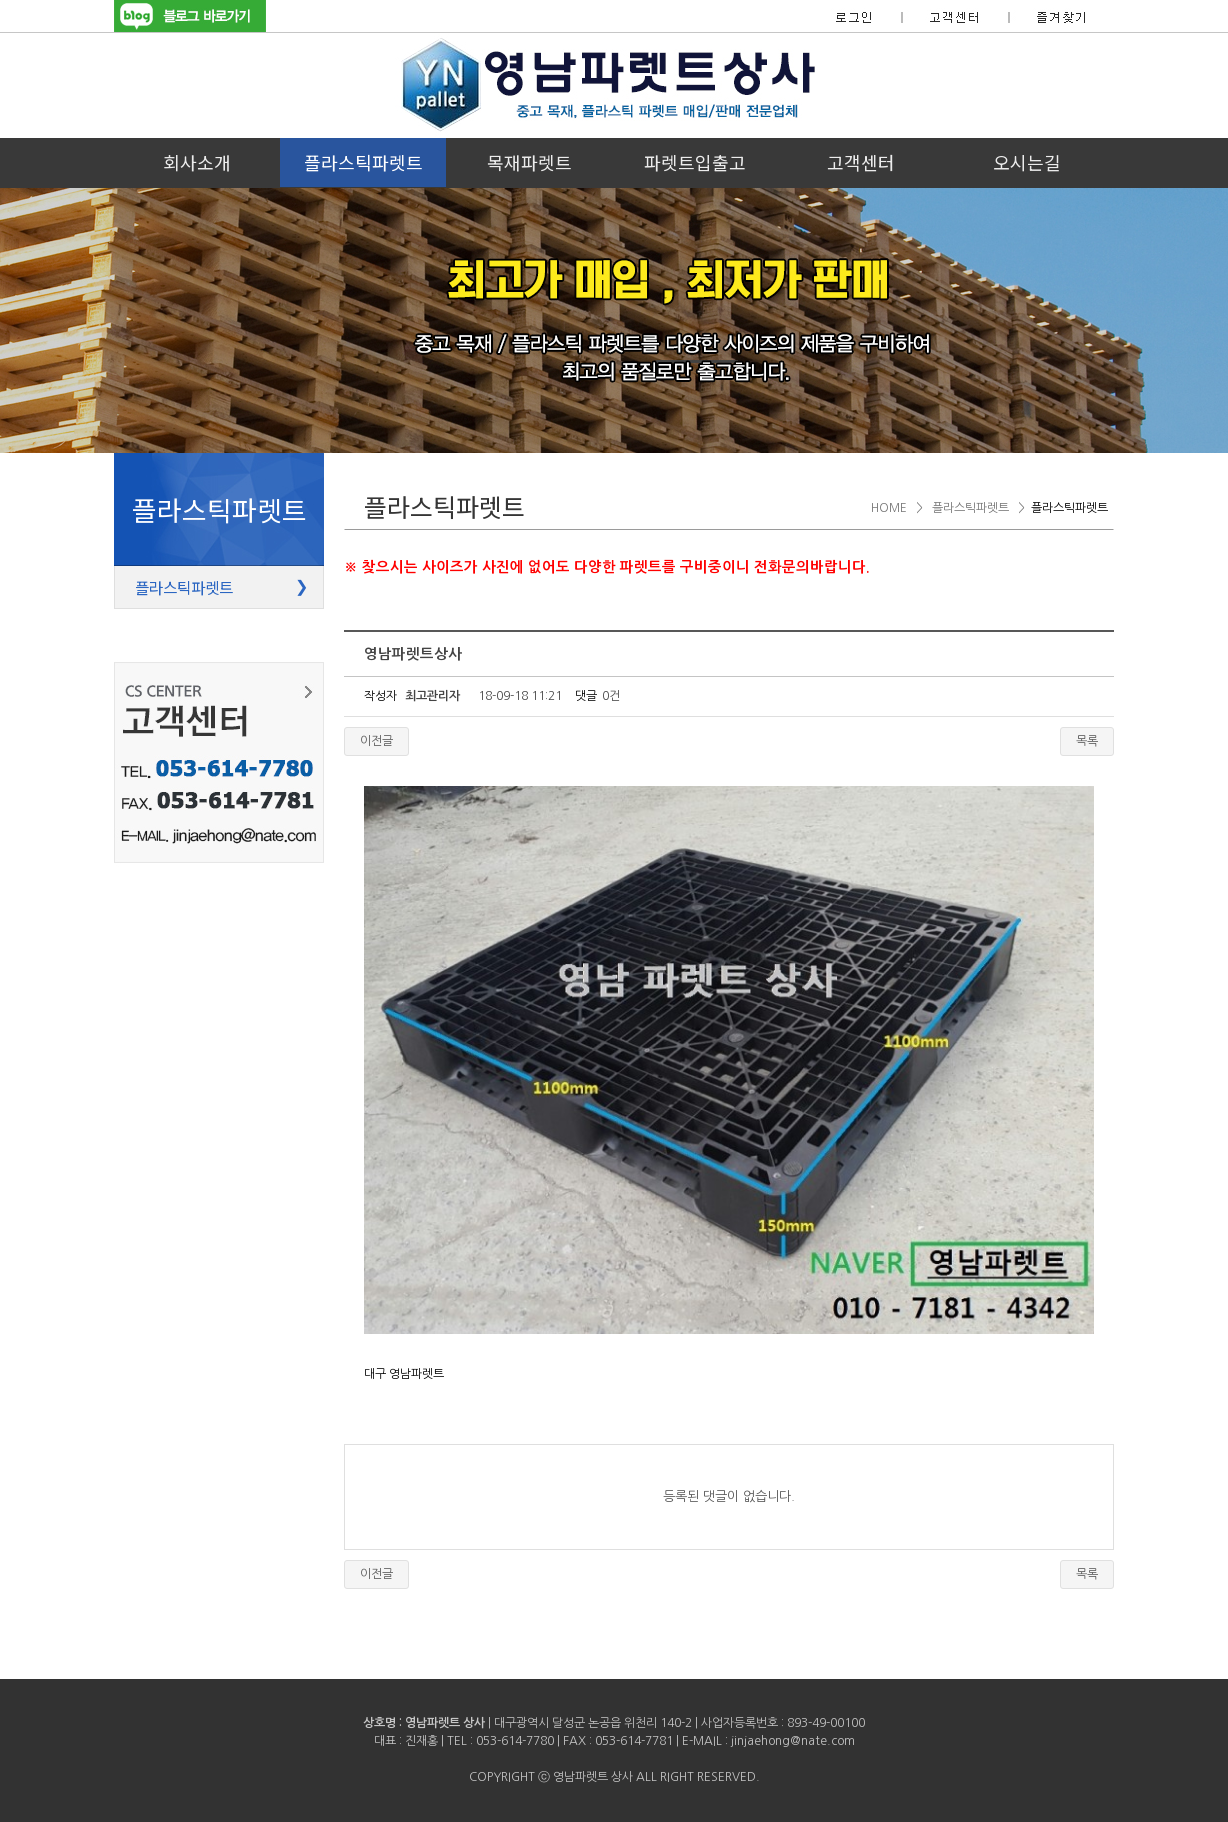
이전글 (376, 741)
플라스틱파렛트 (363, 162)
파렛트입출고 (695, 162)
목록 (1087, 741)
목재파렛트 (529, 162)
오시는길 (1027, 162)
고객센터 (861, 162)
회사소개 (197, 162)
